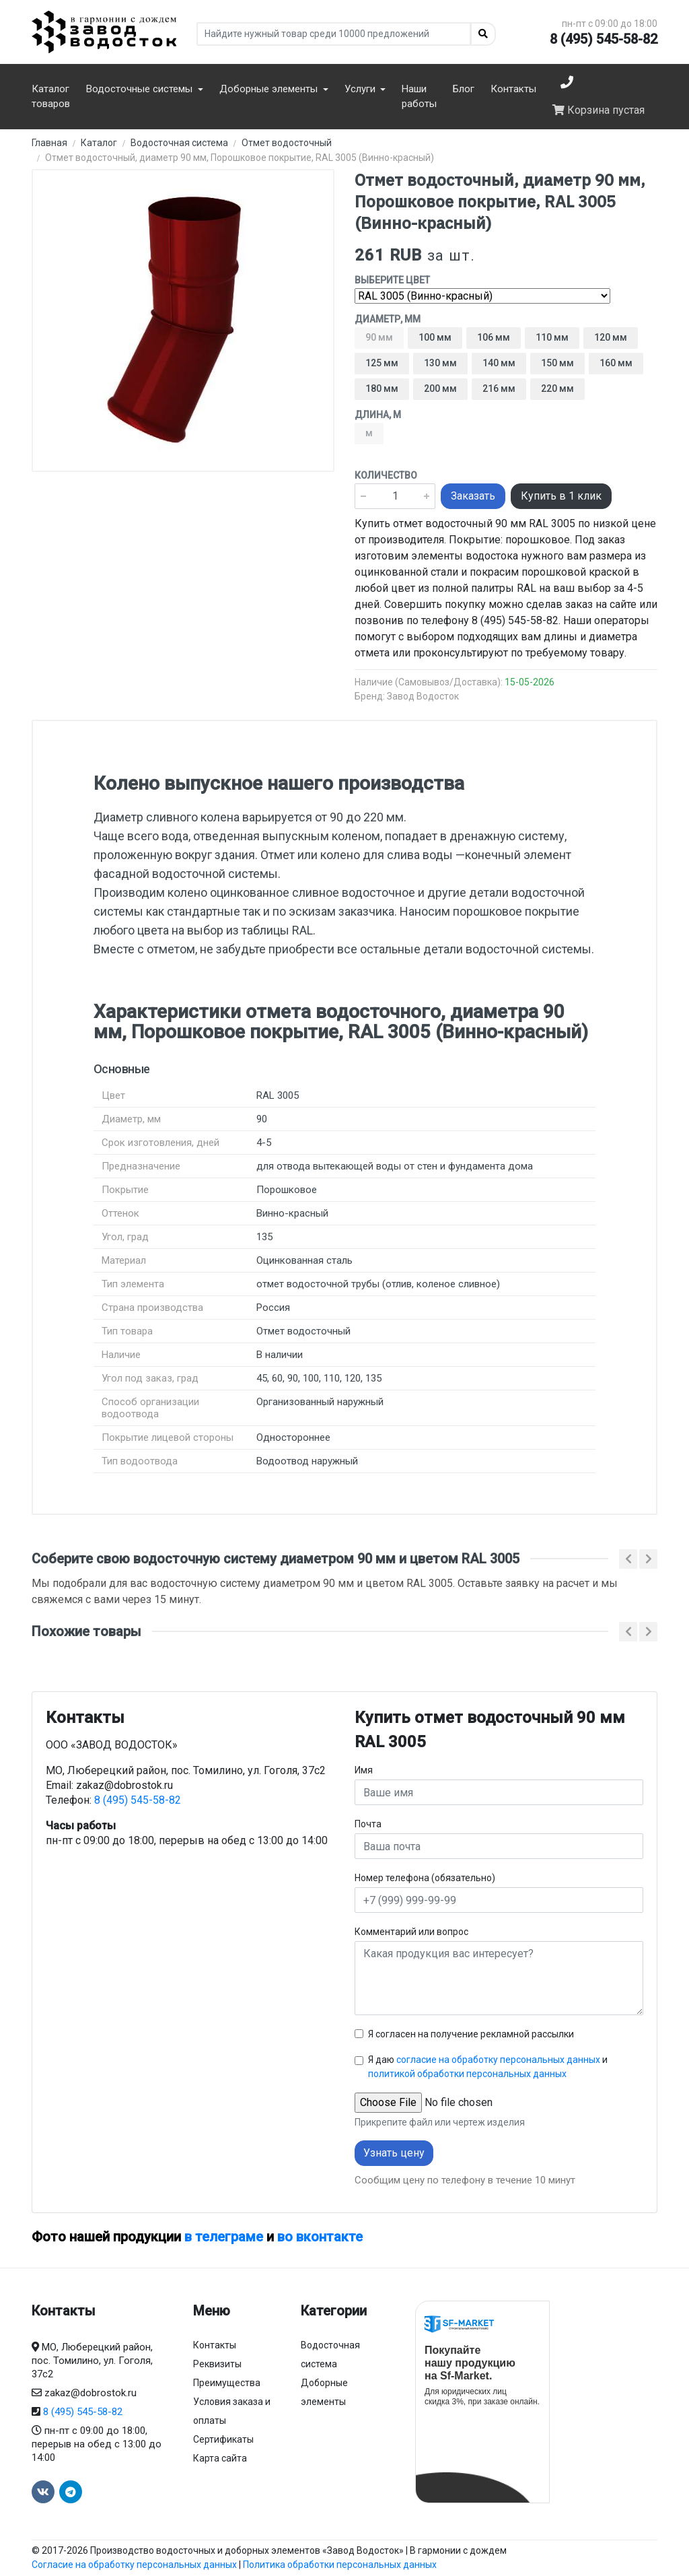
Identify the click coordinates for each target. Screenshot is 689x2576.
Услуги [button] (361, 89)
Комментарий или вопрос (411, 1931)
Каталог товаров (51, 96)
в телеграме (223, 2237)
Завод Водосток (423, 696)
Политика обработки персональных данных (340, 2564)
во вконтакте (320, 2237)
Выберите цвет (392, 280)
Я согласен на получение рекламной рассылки (471, 2034)
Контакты (513, 89)
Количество (386, 475)
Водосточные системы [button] (140, 89)
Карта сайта (220, 2458)
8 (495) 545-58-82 (603, 39)
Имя (364, 1770)
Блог (463, 89)
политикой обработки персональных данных (467, 2073)
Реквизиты (217, 2364)
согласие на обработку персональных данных (498, 2059)
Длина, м (378, 414)
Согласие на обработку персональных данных (134, 2564)
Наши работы (419, 96)
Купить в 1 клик (561, 495)
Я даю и (488, 2066)
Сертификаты (223, 2439)
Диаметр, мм (388, 319)
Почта (368, 1824)
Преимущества (226, 2382)
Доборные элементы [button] (269, 89)
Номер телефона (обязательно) (425, 1877)
